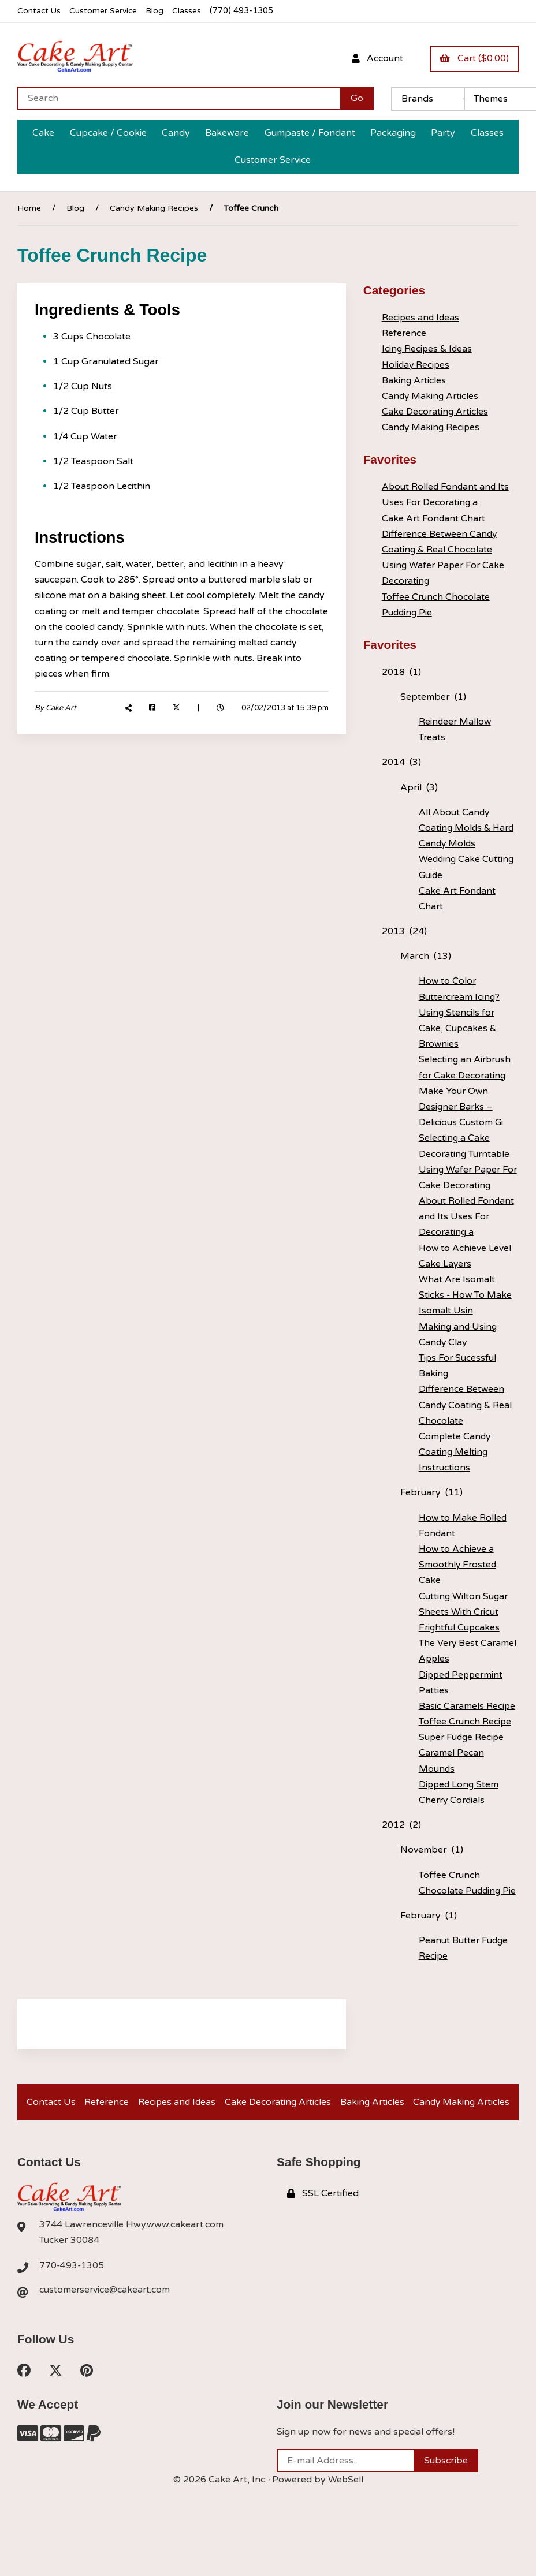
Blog (159, 11)
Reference (404, 333)
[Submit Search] (357, 98)
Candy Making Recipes (154, 208)
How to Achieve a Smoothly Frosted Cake (458, 1564)
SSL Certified (323, 2222)
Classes (191, 11)
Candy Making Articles (431, 396)
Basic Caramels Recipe (467, 1706)
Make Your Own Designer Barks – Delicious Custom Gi (461, 1106)
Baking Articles (414, 380)
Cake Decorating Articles (436, 411)
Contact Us (39, 11)
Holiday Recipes (417, 364)
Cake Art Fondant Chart (434, 518)
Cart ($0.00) (473, 58)
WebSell (345, 2509)
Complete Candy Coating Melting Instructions (455, 1452)
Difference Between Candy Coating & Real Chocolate (466, 1404)
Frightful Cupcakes (460, 1627)
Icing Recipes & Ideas (428, 348)
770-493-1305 (72, 2294)
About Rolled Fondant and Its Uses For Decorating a (467, 1216)
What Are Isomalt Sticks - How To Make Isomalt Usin (466, 1295)
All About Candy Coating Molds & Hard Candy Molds (468, 827)
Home (29, 208)
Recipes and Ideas (421, 317)
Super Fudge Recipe (463, 1737)
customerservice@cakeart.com (105, 2319)
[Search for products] (178, 98)
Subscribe (446, 2490)
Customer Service (105, 11)
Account (375, 58)
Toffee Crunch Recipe (465, 1721)
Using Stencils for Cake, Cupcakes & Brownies (458, 1027)
